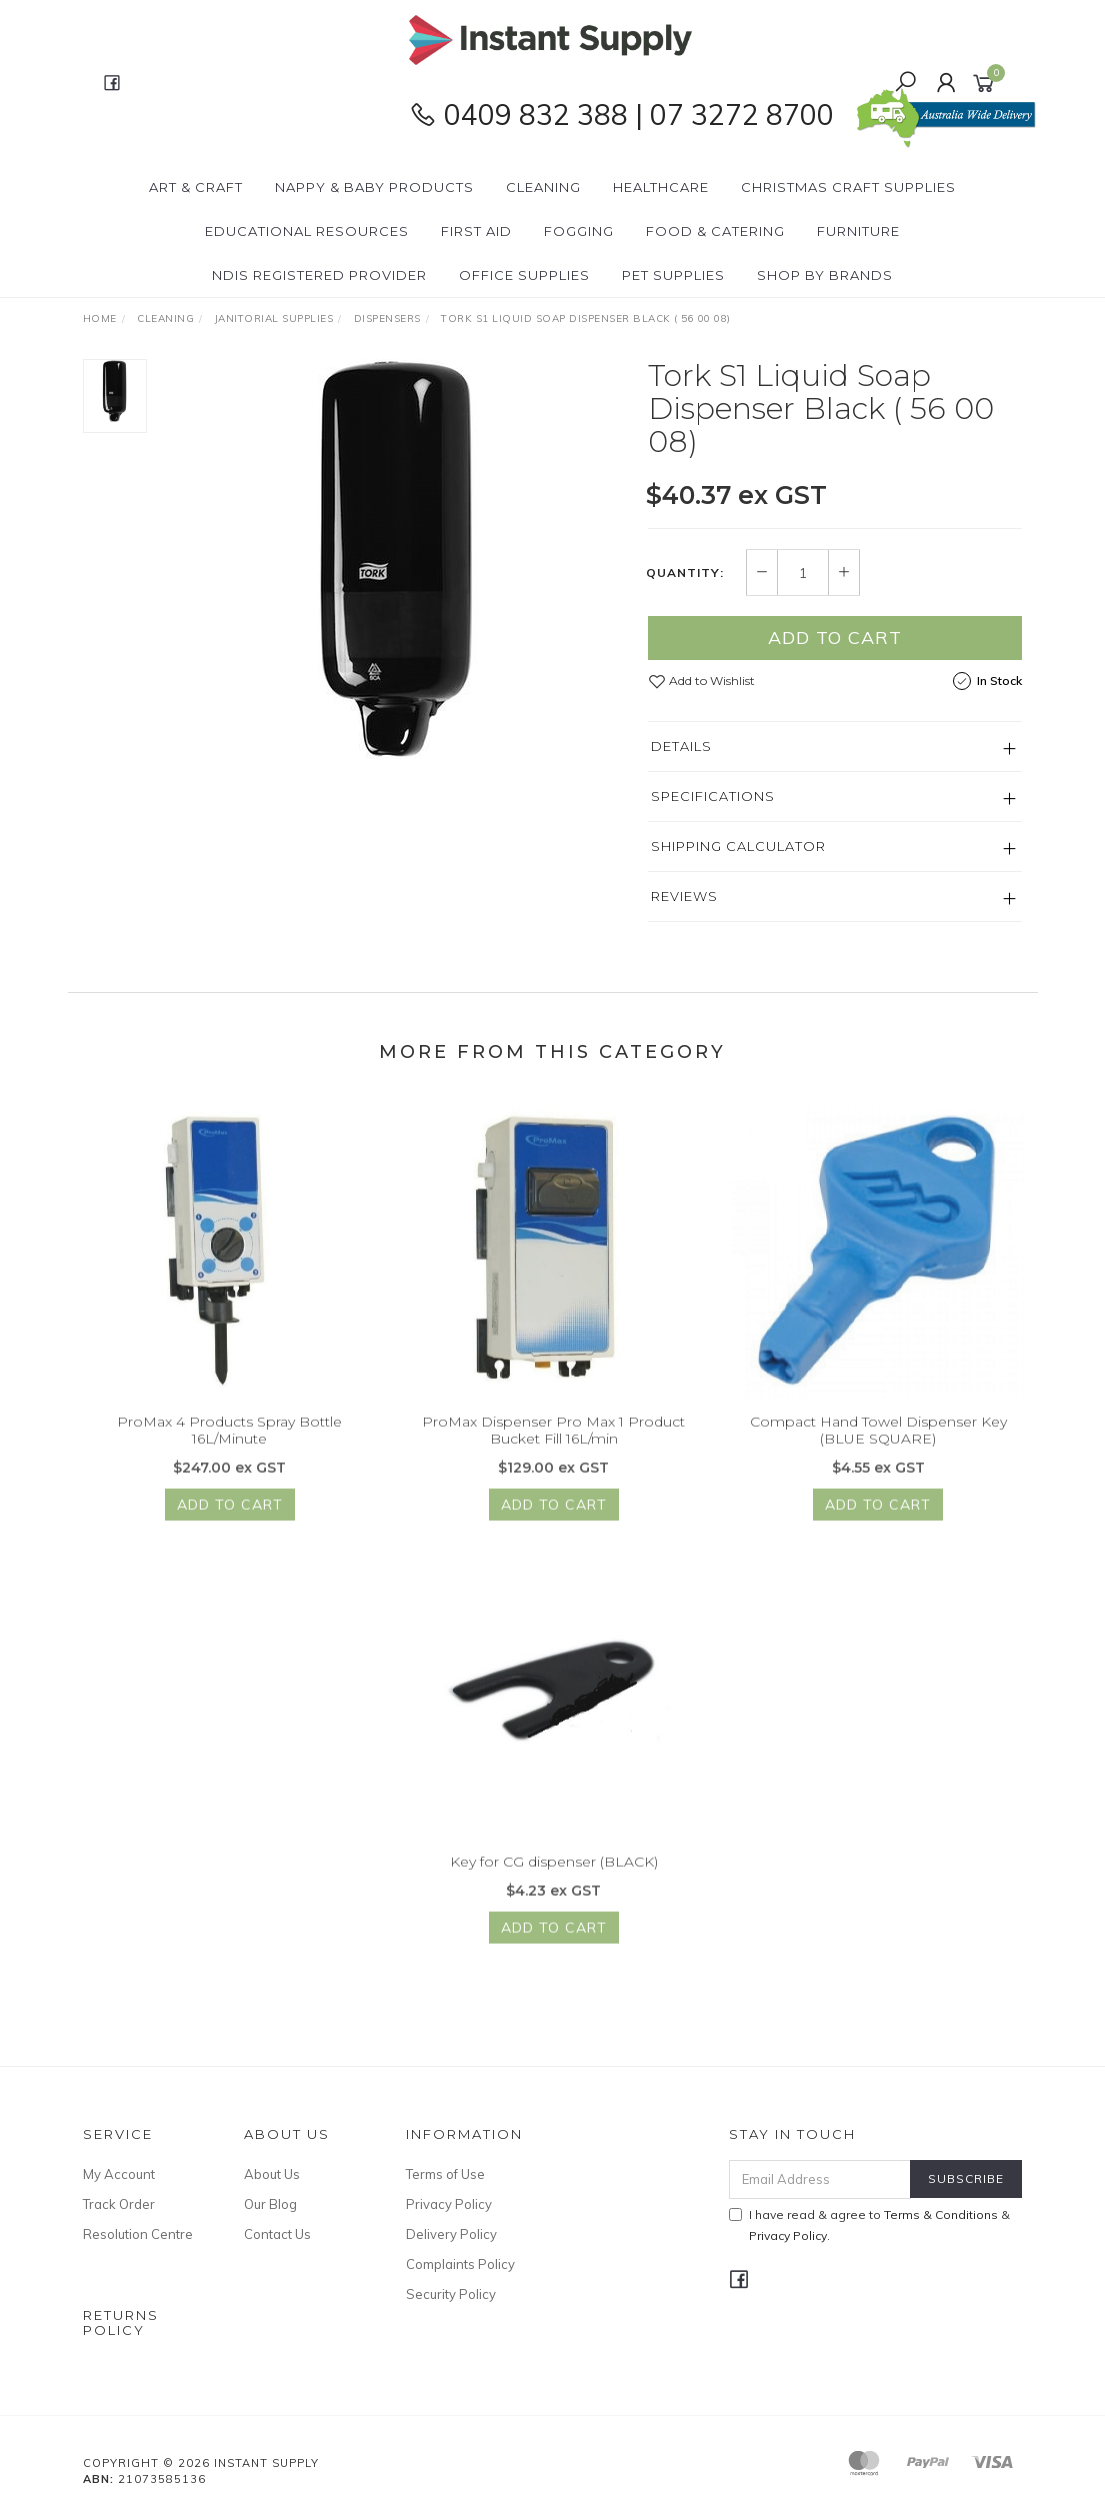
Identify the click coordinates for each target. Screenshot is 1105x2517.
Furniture (858, 231)
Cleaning (543, 187)
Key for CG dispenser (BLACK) (554, 1881)
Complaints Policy (460, 2264)
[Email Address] (820, 2179)
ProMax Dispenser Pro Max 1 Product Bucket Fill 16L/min (553, 1449)
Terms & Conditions (941, 2214)
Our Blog (270, 2204)
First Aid (476, 231)
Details (681, 747)
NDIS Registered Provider (319, 275)
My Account (119, 2174)
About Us (272, 2174)
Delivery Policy (451, 2234)
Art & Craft (196, 187)
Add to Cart (835, 638)
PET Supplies (673, 275)
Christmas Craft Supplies (848, 187)
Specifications (713, 797)
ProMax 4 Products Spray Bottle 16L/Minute (229, 1449)
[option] (398, 560)
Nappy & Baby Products (374, 187)
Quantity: (685, 573)
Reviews (684, 897)
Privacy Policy (449, 2204)
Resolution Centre (138, 2234)
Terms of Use (445, 2174)
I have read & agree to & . (869, 2225)
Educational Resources (307, 231)
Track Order (119, 2204)
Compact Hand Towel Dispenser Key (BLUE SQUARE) (878, 1449)
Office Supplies (524, 275)
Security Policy (451, 2294)
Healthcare (661, 187)
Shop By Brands (825, 275)
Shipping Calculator (738, 847)
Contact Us (277, 2234)
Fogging (579, 231)
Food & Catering (715, 231)
